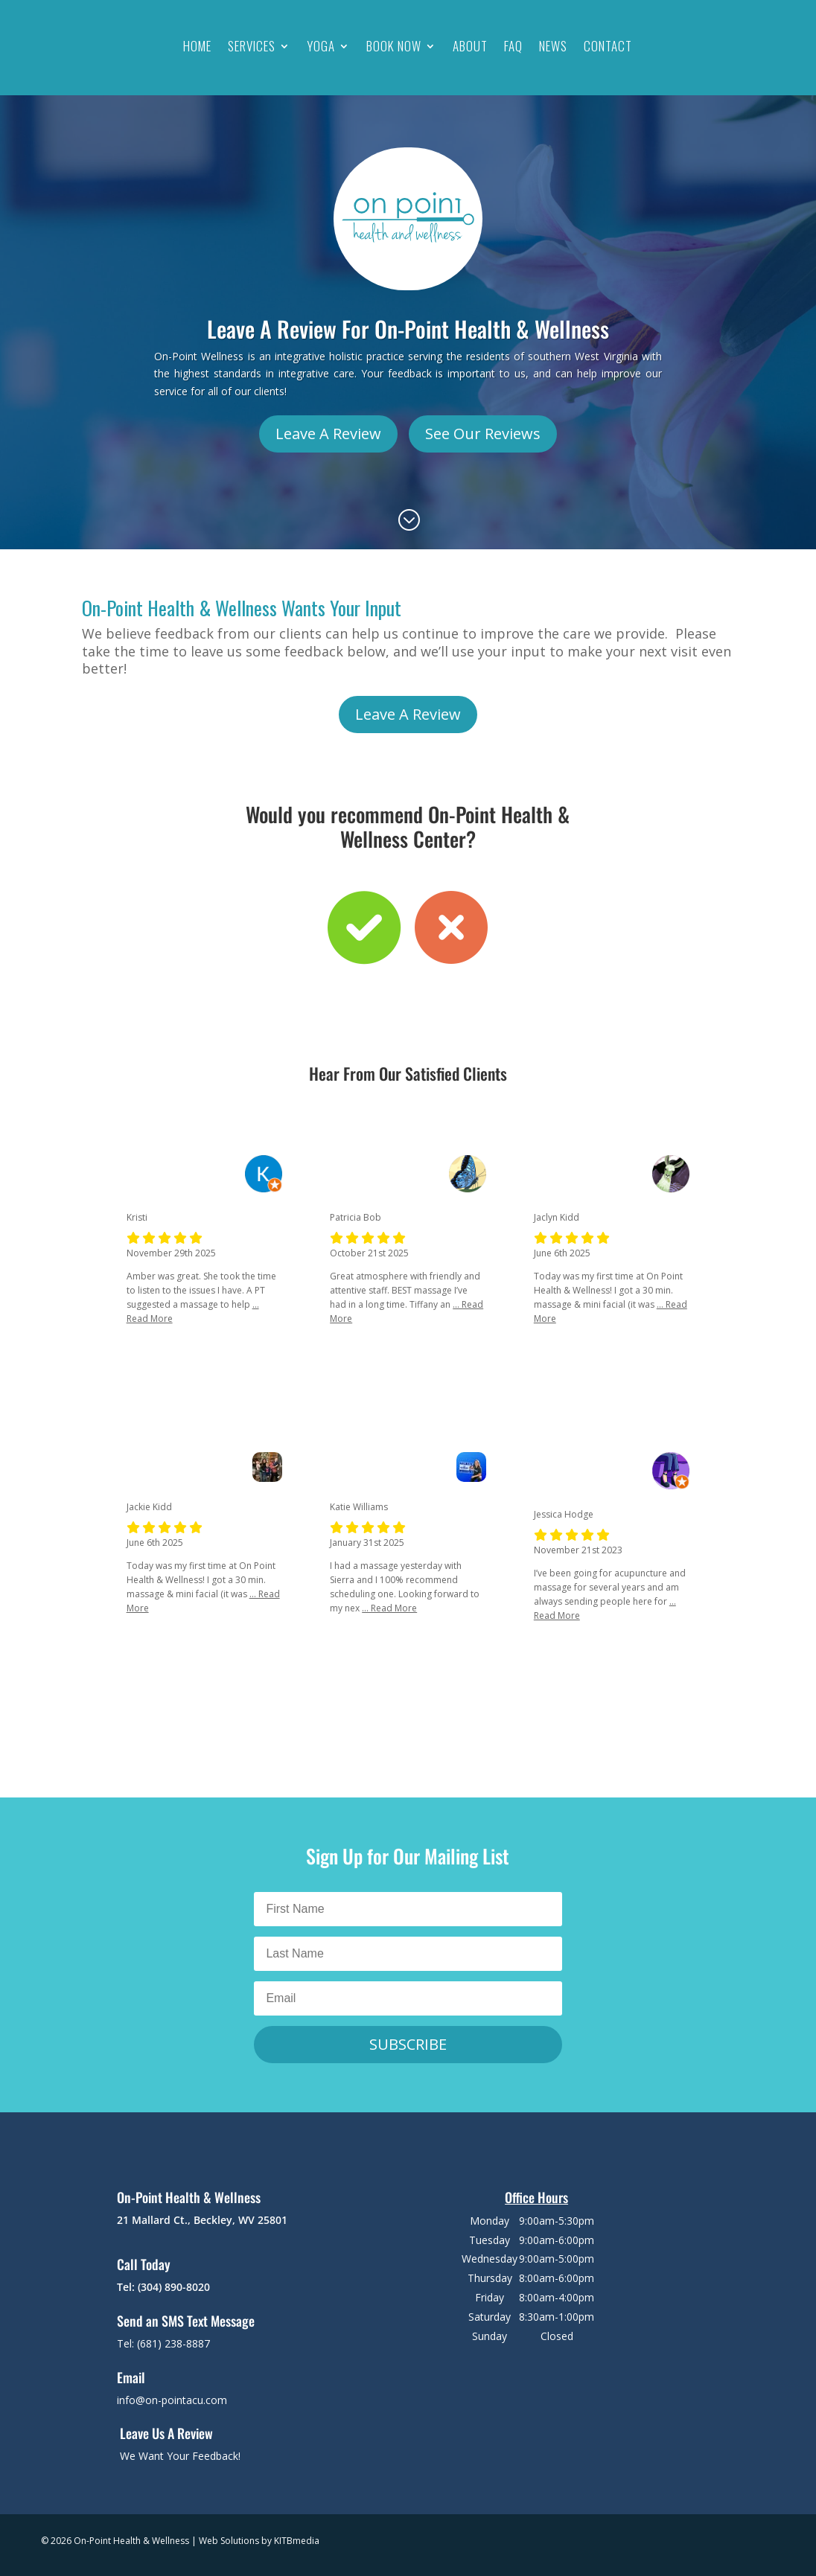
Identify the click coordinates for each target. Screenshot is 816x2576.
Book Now (393, 45)
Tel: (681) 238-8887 (163, 2343)
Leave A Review (328, 434)
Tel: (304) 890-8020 (163, 2287)
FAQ (513, 45)
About (470, 45)
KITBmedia (296, 2540)
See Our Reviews (483, 434)
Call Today (143, 2264)
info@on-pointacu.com (172, 2400)
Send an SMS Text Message (186, 2320)
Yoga (321, 45)
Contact (608, 45)
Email (131, 2377)
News (553, 45)
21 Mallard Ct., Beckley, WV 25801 (202, 2220)
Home (197, 45)
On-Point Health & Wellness (189, 2197)
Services (251, 45)
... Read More (389, 1608)
